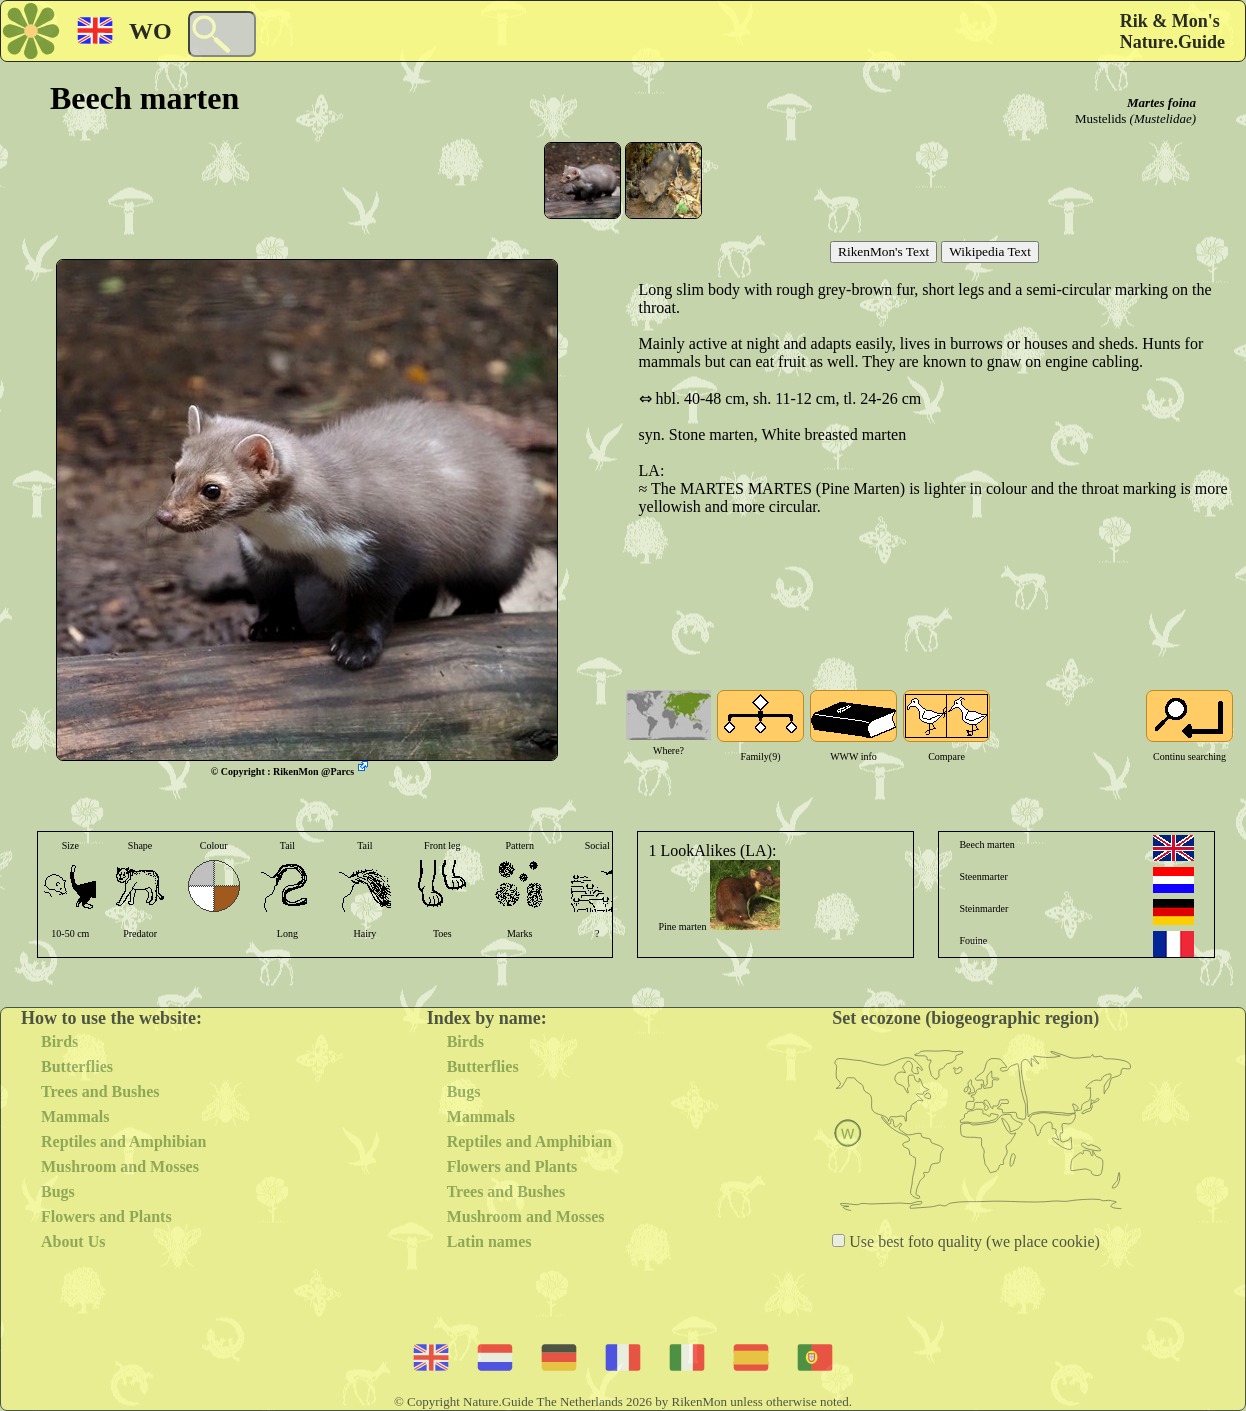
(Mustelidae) (1163, 118)
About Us (73, 1241)
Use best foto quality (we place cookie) (972, 1241)
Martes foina (1161, 102)
